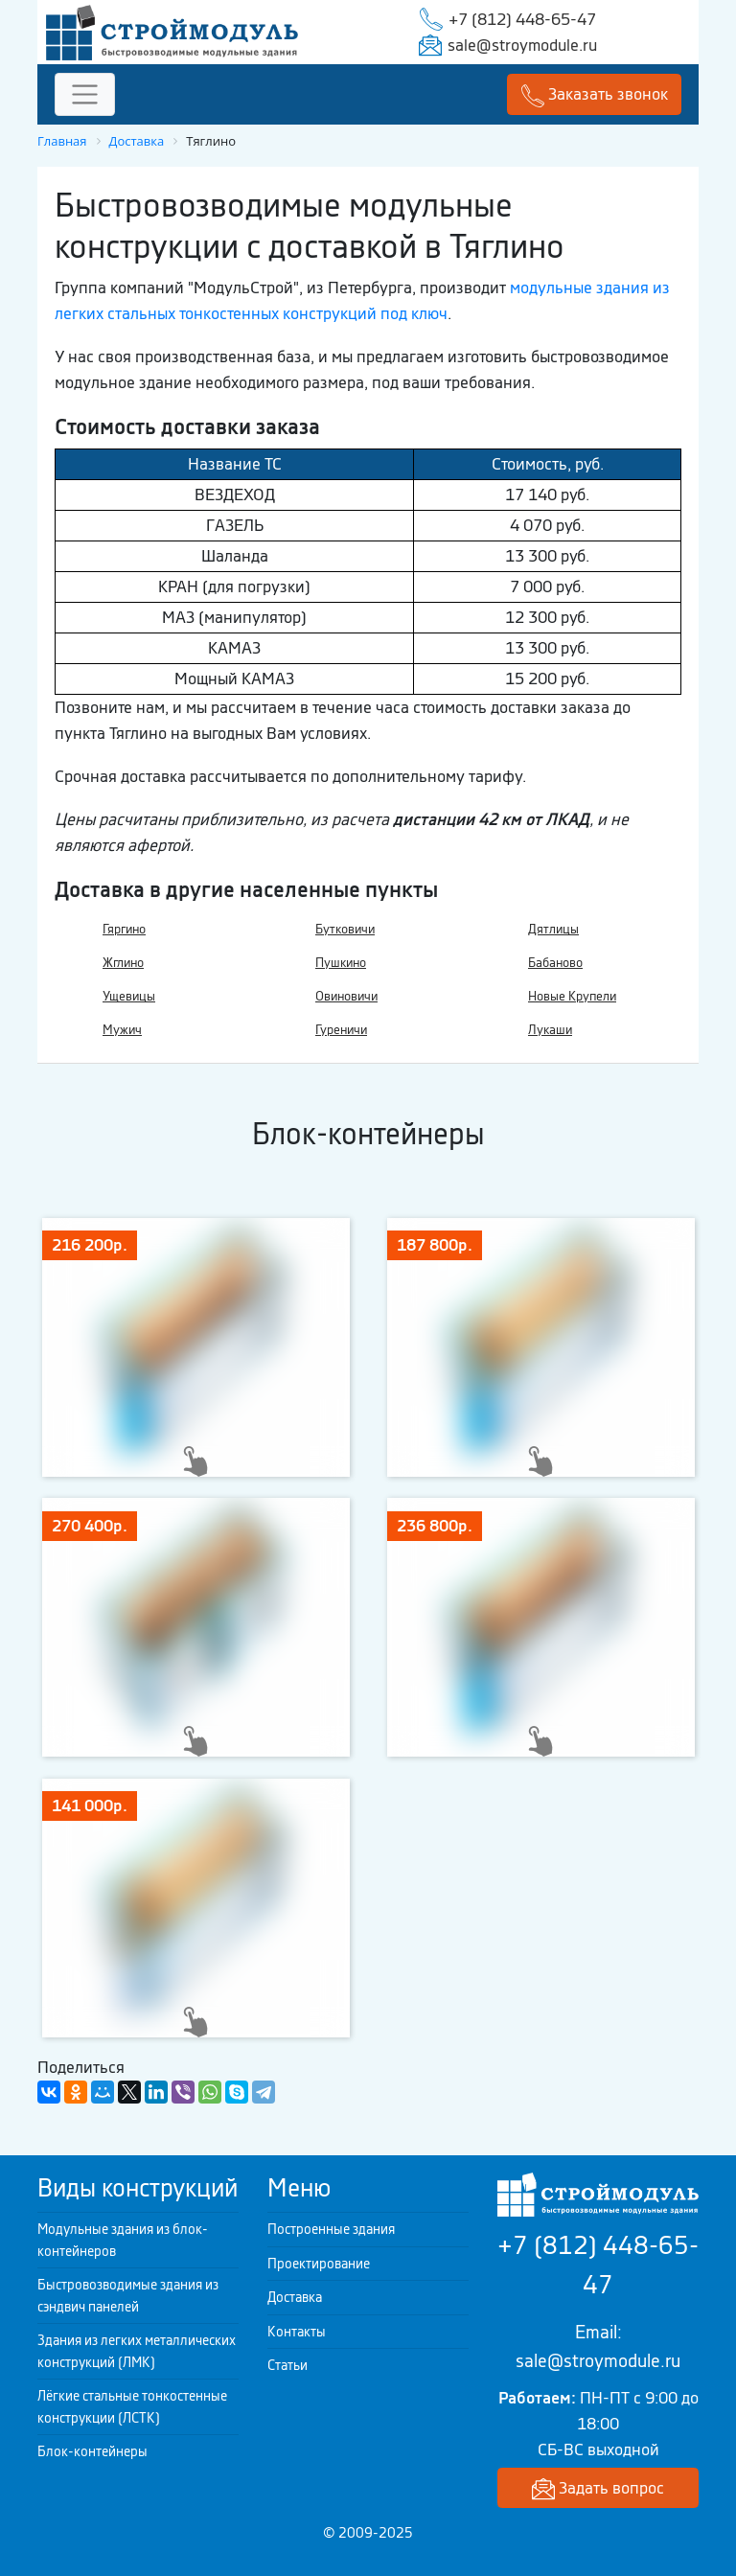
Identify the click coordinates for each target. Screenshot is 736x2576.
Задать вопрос (598, 2489)
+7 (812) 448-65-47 (522, 19)
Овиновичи (346, 996)
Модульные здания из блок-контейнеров (122, 2240)
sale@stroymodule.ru (522, 45)
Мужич (122, 1030)
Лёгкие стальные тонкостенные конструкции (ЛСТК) (132, 2406)
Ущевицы (129, 996)
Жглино (123, 962)
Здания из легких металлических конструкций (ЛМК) (136, 2351)
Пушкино (340, 962)
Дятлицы (553, 929)
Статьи (287, 2365)
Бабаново (555, 962)
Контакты (296, 2331)
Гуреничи (341, 1030)
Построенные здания (331, 2229)
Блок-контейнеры (92, 2451)
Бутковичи (345, 929)
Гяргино (124, 929)
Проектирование (318, 2263)
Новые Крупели (572, 996)
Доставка (294, 2297)
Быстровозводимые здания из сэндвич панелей (127, 2295)
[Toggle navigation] (85, 94)
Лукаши (550, 1030)
